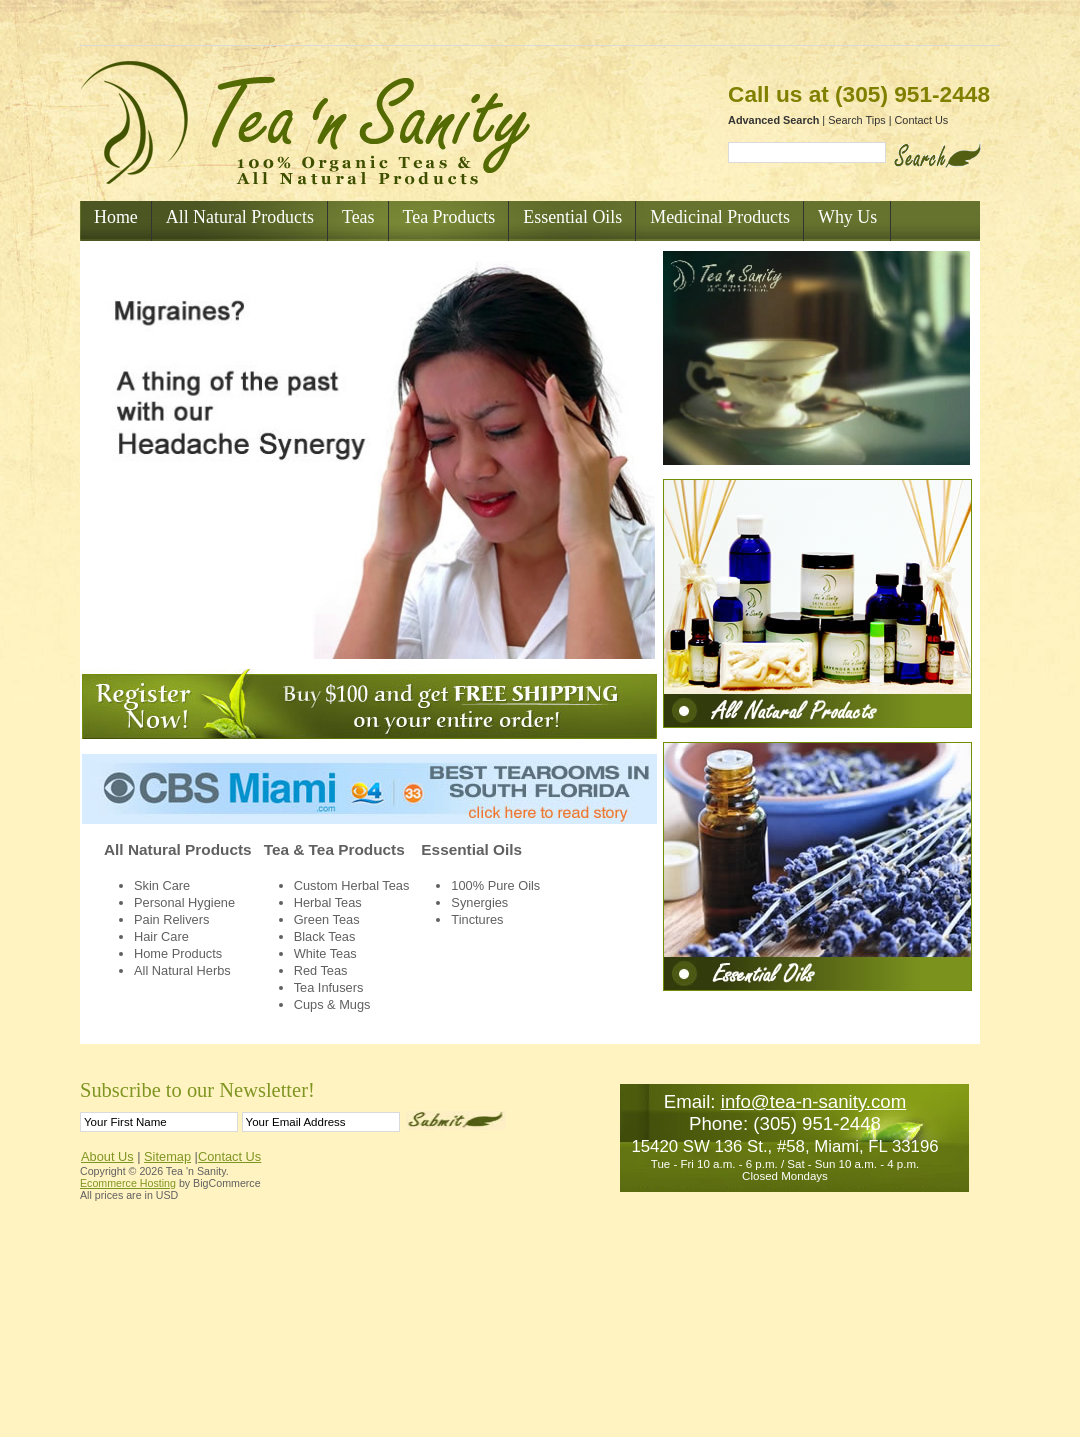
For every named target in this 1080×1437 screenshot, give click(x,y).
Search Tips (856, 120)
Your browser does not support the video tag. (368, 460)
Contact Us (922, 120)
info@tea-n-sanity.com (814, 1101)
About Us (107, 1156)
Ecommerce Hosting (128, 1183)
